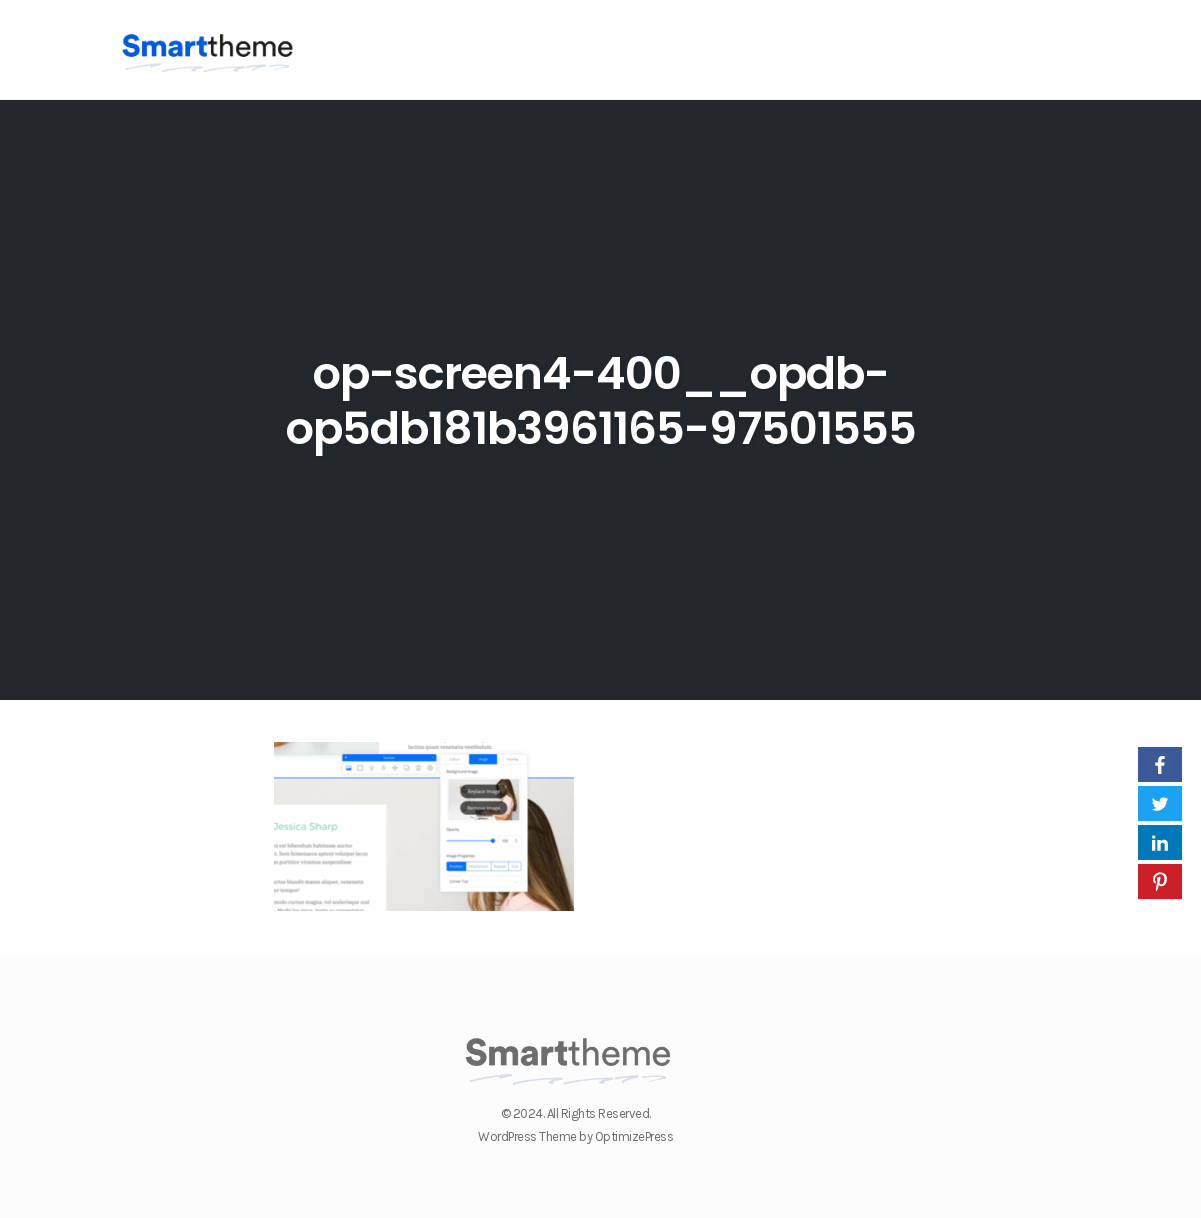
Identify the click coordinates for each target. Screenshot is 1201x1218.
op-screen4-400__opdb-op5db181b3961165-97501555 (600, 401)
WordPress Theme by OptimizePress (575, 1136)
